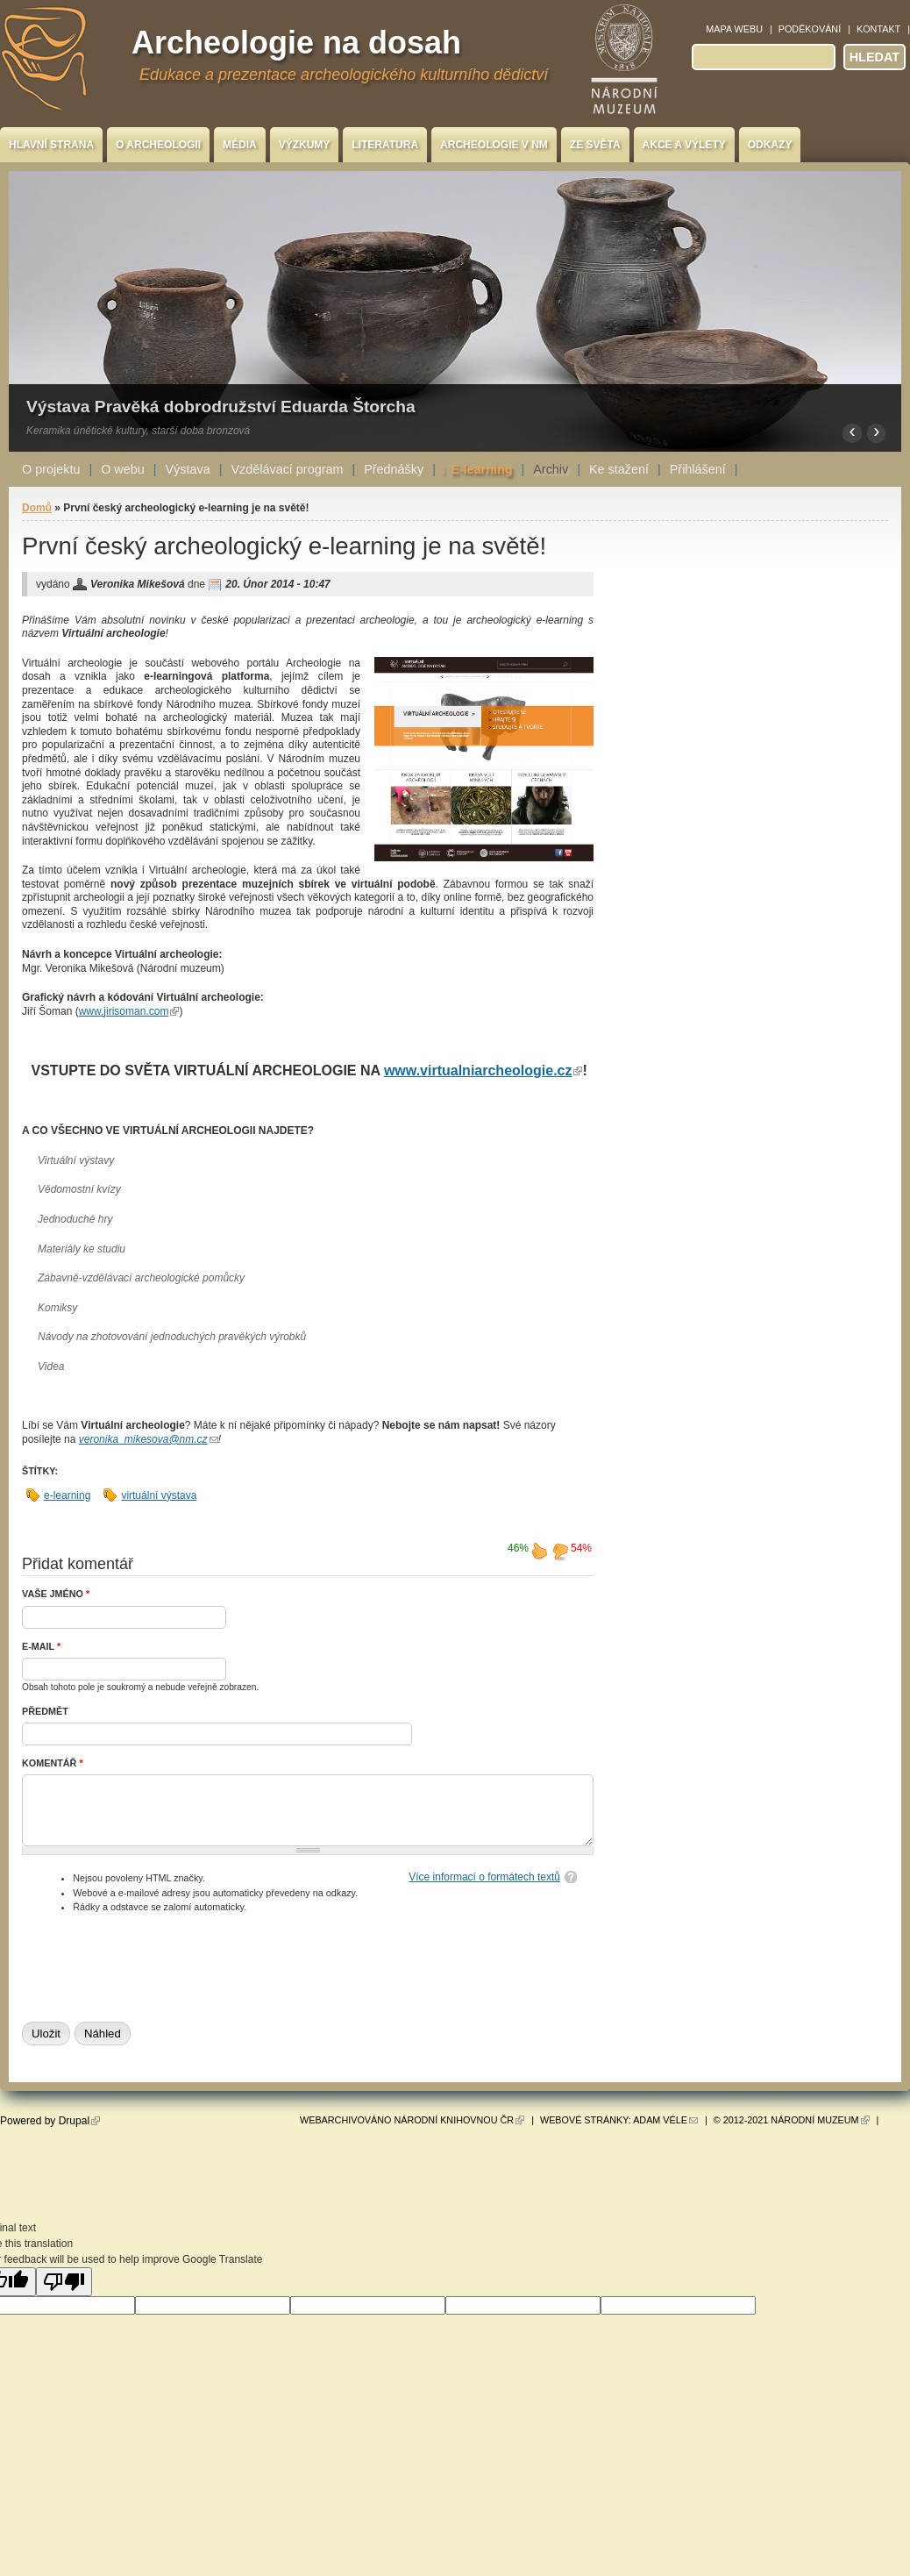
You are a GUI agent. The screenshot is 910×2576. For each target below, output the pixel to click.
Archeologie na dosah (296, 43)
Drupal (79, 2121)
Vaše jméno (55, 1593)
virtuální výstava (158, 1495)
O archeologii (158, 145)
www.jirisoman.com (129, 1011)
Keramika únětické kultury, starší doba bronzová (138, 431)
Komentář (52, 1763)
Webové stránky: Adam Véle (619, 2120)
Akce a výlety (684, 145)
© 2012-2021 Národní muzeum (792, 2120)
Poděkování (809, 29)
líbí (539, 1550)
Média (240, 145)
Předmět (45, 1711)
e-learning (67, 1495)
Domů (37, 508)
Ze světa (595, 145)
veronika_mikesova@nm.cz (148, 1439)
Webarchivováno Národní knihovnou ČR (412, 2120)
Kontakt (878, 29)
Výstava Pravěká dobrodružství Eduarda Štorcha (221, 406)
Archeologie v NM (494, 145)
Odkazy (770, 145)
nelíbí (560, 1550)
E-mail (41, 1646)
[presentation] (155, 1964)
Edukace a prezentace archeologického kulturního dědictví (343, 74)
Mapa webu (734, 29)
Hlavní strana (51, 145)
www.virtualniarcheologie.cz (483, 1070)
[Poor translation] (64, 2281)
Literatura (385, 145)
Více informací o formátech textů (484, 1877)
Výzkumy (305, 145)
